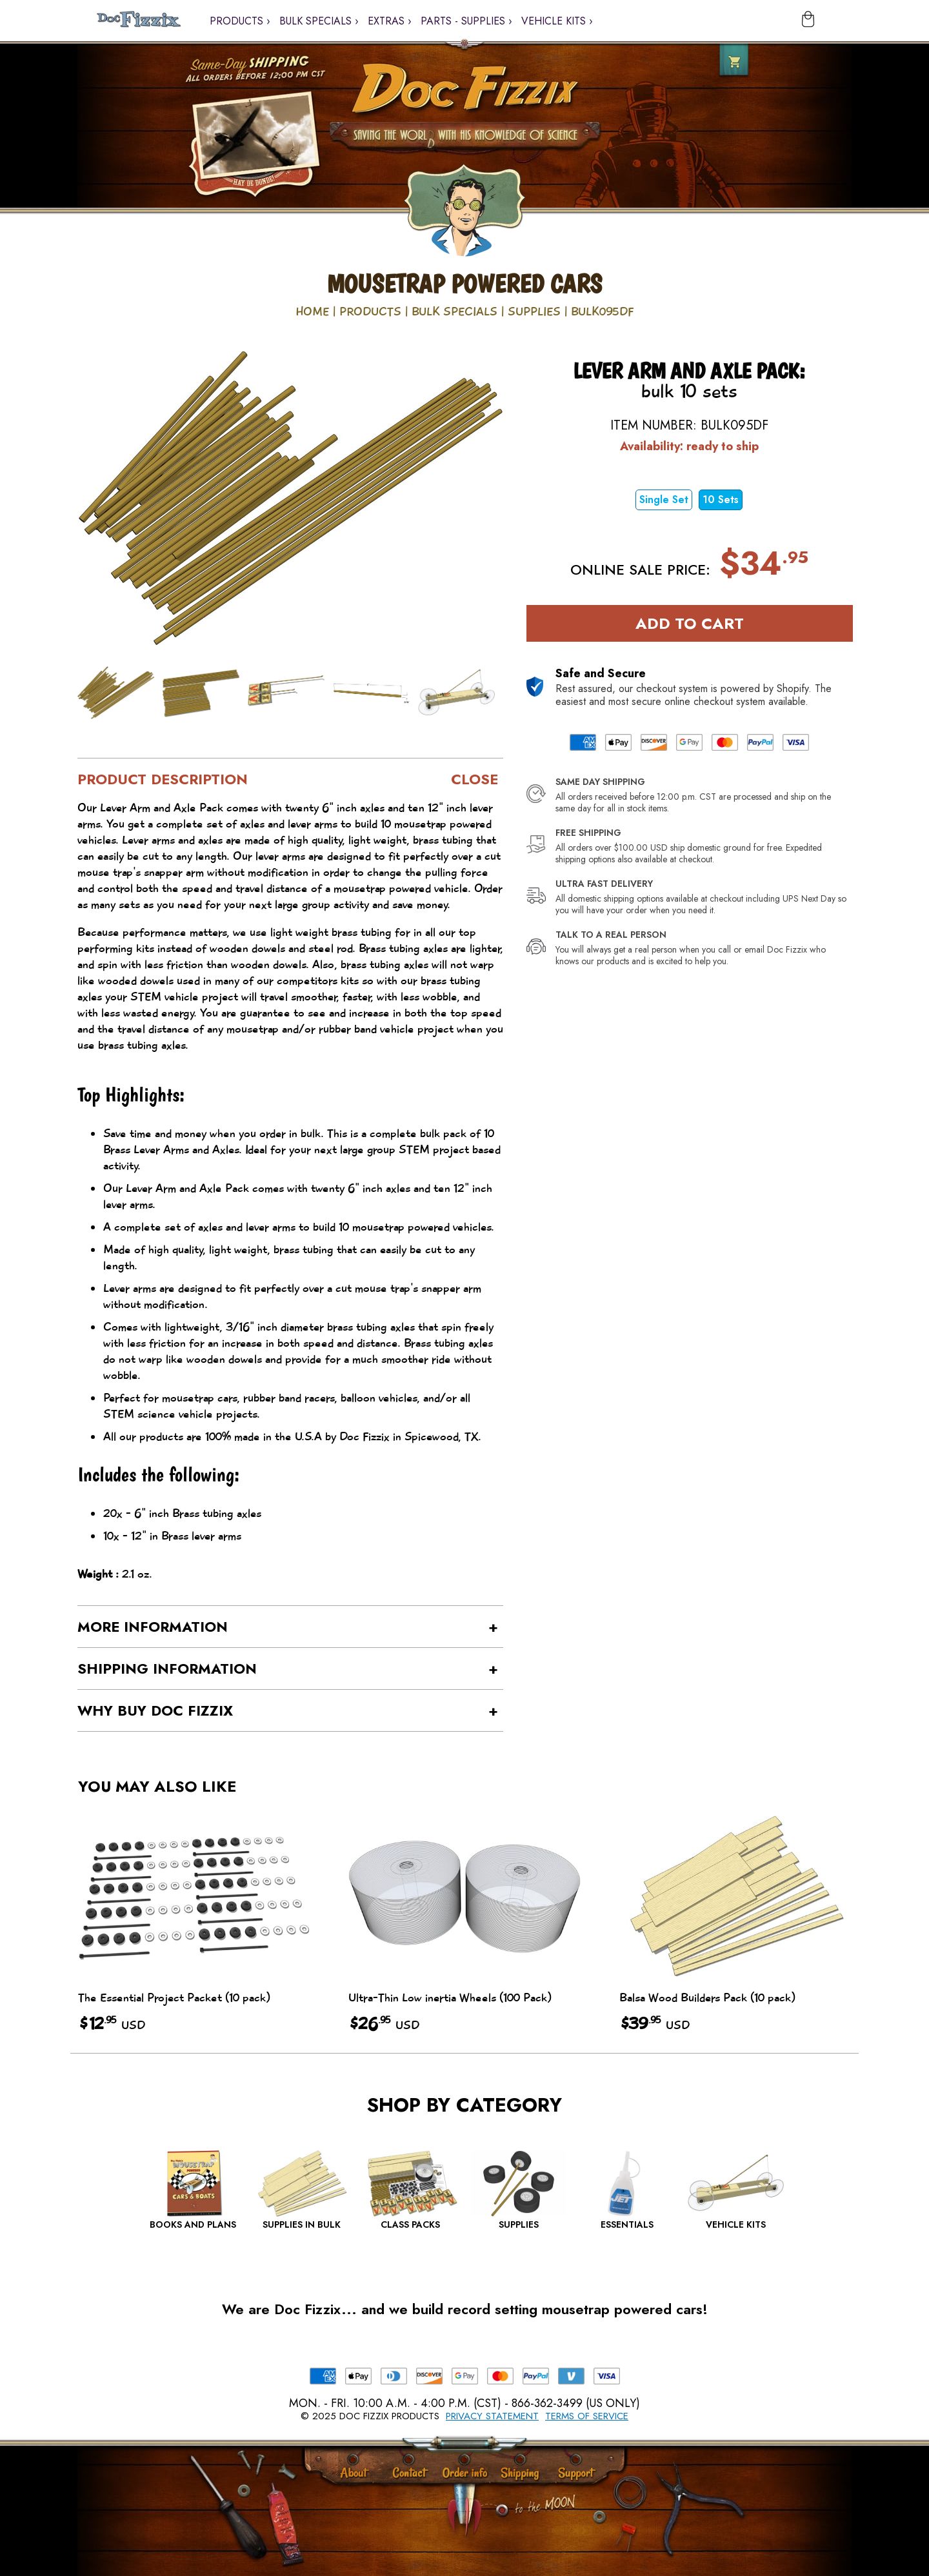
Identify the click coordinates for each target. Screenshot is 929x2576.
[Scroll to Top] (502, 2511)
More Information (152, 1626)
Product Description (162, 779)
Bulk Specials (454, 312)
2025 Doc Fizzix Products (375, 2416)
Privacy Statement (492, 2416)
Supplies (534, 312)
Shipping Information (167, 1668)
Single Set (663, 499)
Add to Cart (689, 623)
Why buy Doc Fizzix (155, 1710)
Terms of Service (586, 2416)
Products (370, 312)
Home (312, 312)
